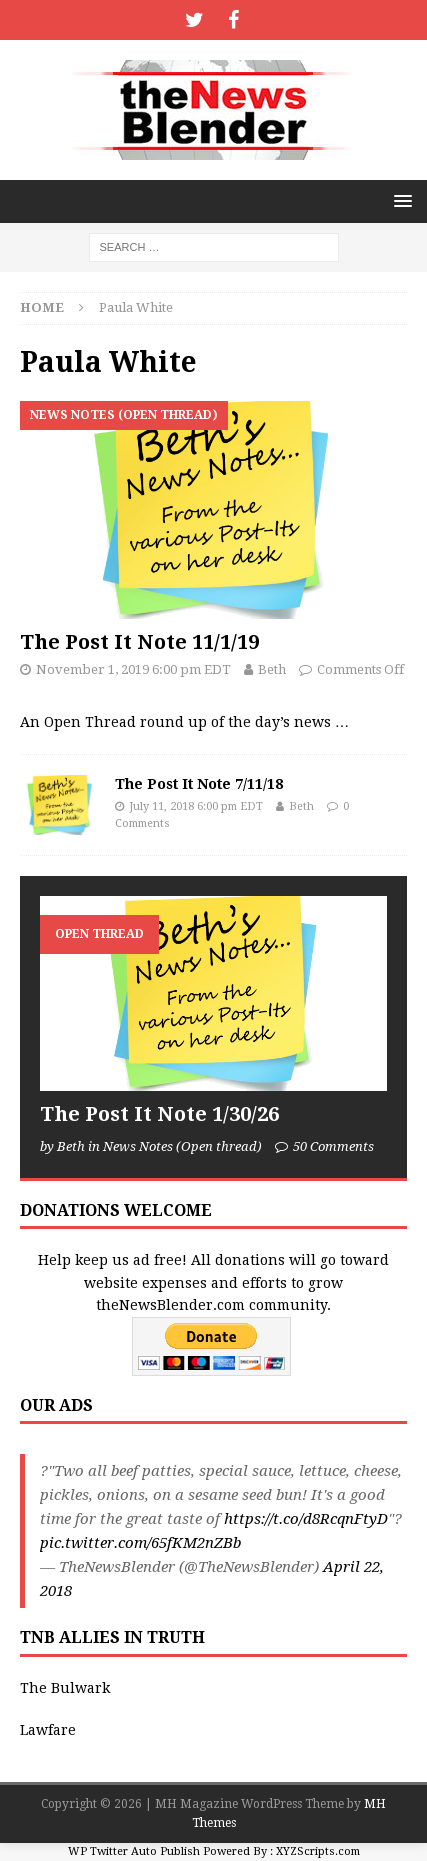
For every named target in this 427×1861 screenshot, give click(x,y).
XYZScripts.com (318, 1851)
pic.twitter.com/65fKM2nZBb (140, 1543)
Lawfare (48, 1730)
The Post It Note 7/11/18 (199, 784)
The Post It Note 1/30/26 (159, 1114)
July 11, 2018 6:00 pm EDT (196, 806)
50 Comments (333, 1146)
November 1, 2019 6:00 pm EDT (133, 669)
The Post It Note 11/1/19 (139, 642)
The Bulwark (65, 1688)
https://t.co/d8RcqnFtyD (306, 1519)
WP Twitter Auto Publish (134, 1851)
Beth (272, 669)
